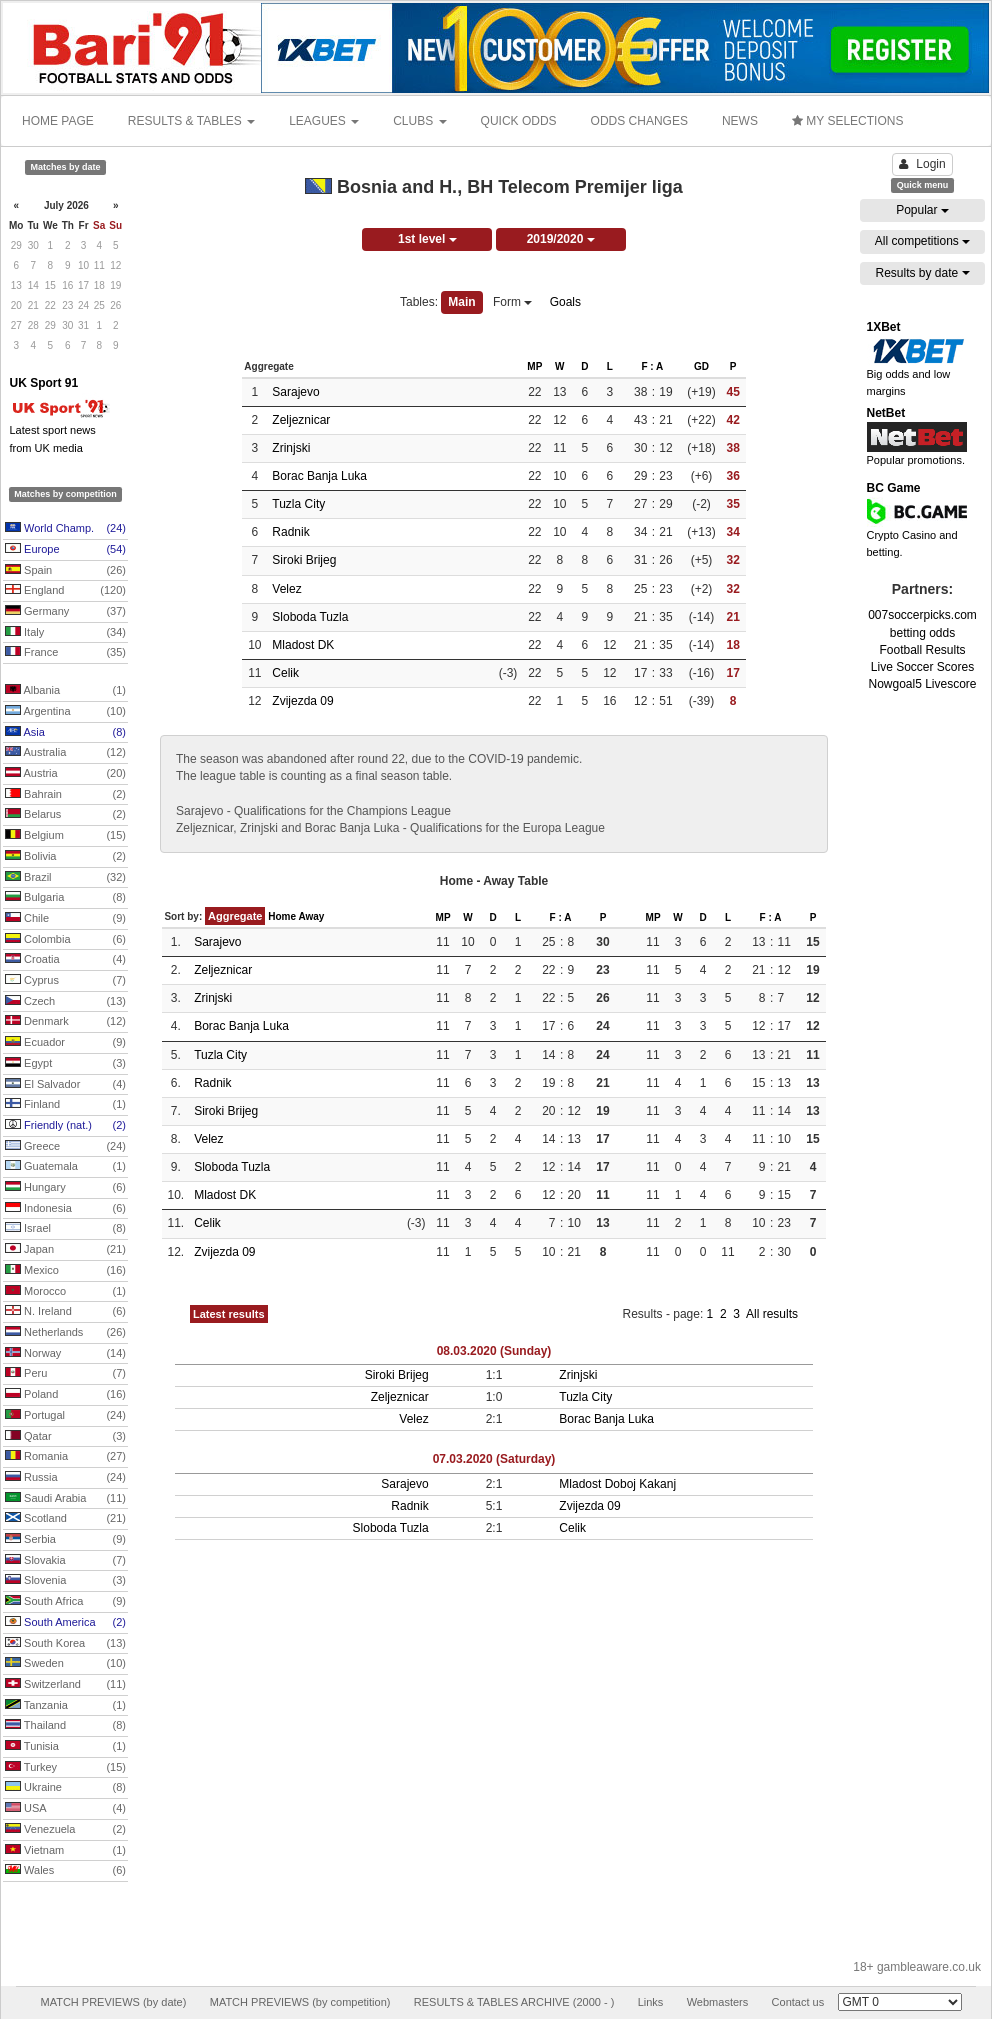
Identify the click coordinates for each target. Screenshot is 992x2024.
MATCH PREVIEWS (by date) (113, 2002)
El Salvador (65, 1085)
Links (651, 2002)
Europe (65, 550)
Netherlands (65, 1333)
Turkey (65, 1768)
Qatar (65, 1437)
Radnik (290, 532)
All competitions (922, 241)
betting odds (922, 633)
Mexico (65, 1271)
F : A (652, 366)
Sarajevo (295, 392)
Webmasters (718, 2002)
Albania (65, 691)
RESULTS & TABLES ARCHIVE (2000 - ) (514, 2002)
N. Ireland (65, 1312)
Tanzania (65, 1706)
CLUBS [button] (419, 121)
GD (701, 366)
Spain (65, 571)
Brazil (65, 878)
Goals (565, 302)
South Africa (65, 1602)
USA (65, 1809)
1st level (427, 239)
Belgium (65, 836)
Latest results (229, 1314)
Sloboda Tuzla (310, 617)
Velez (286, 589)
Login (922, 164)
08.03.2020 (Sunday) (494, 1351)
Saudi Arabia (65, 1499)
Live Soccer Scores (922, 667)
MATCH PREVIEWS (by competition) (300, 2002)
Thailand (65, 1726)
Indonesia (65, 1209)
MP (534, 366)
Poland (65, 1395)
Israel (65, 1229)
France (65, 653)
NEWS (740, 121)
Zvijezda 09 (302, 701)
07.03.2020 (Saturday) (494, 1459)
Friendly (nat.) (65, 1126)
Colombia (65, 940)
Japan (65, 1250)
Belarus (65, 815)
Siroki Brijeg (304, 560)
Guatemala (65, 1167)
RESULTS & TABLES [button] (191, 121)
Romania (65, 1457)
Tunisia (65, 1747)
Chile (65, 919)
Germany (65, 612)
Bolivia (65, 857)
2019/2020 (561, 239)
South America (65, 1623)
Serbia (65, 1540)
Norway (65, 1354)
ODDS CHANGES (639, 121)
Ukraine (65, 1788)
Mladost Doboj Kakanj (617, 1484)
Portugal (65, 1416)
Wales (65, 1871)
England (65, 591)
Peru (65, 1374)
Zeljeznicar (301, 420)
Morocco (65, 1292)
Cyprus (65, 981)
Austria (65, 774)
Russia (65, 1478)
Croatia (65, 960)
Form (512, 302)
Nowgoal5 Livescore (922, 684)
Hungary (65, 1188)
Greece (65, 1147)
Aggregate (235, 916)
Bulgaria (65, 898)
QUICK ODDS (519, 121)
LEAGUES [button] (324, 121)
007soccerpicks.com (922, 615)
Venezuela (65, 1830)
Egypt (65, 1064)
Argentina (65, 712)
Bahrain (65, 795)
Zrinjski (291, 448)
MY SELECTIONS (847, 121)
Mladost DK (303, 645)
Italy (65, 633)
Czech (65, 1002)
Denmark (65, 1022)
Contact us (798, 2002)
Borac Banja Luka (319, 476)
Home (282, 916)
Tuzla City (298, 504)
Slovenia (65, 1581)
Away (311, 916)
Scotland (65, 1519)
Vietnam (65, 1851)
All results (772, 1314)
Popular (922, 210)
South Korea (65, 1644)
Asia (65, 733)
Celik (285, 673)
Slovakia (65, 1561)
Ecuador (65, 1043)
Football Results (922, 650)
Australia (65, 753)
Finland (65, 1105)
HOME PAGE (58, 121)
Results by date (922, 273)
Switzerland (65, 1685)
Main (461, 302)
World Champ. (65, 529)
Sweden (65, 1664)
